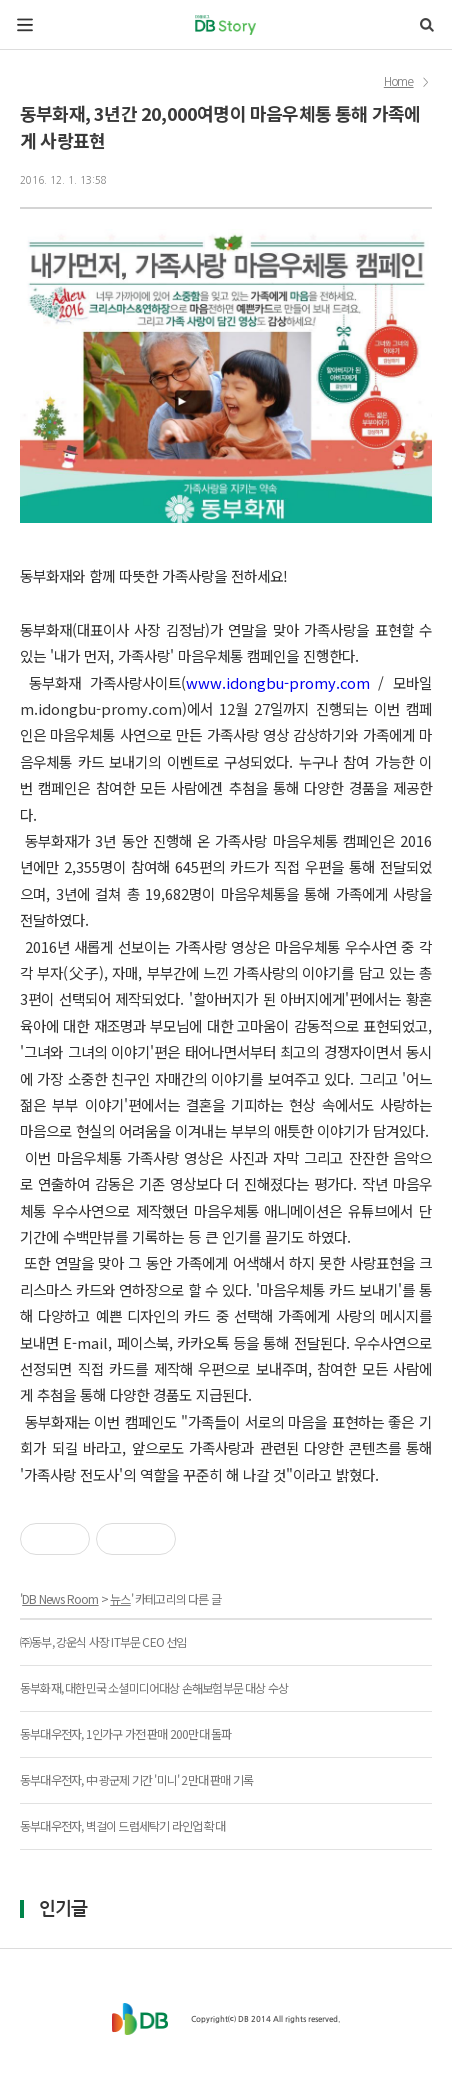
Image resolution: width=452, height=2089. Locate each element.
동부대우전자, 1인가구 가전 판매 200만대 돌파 (125, 1733)
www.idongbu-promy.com (278, 682)
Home (399, 82)
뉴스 (120, 1598)
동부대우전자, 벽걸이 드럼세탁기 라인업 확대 (122, 1825)
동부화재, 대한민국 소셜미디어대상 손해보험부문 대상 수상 (154, 1687)
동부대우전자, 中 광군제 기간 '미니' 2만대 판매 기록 (136, 1779)
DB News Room (60, 1598)
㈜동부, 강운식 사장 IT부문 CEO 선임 (103, 1641)
